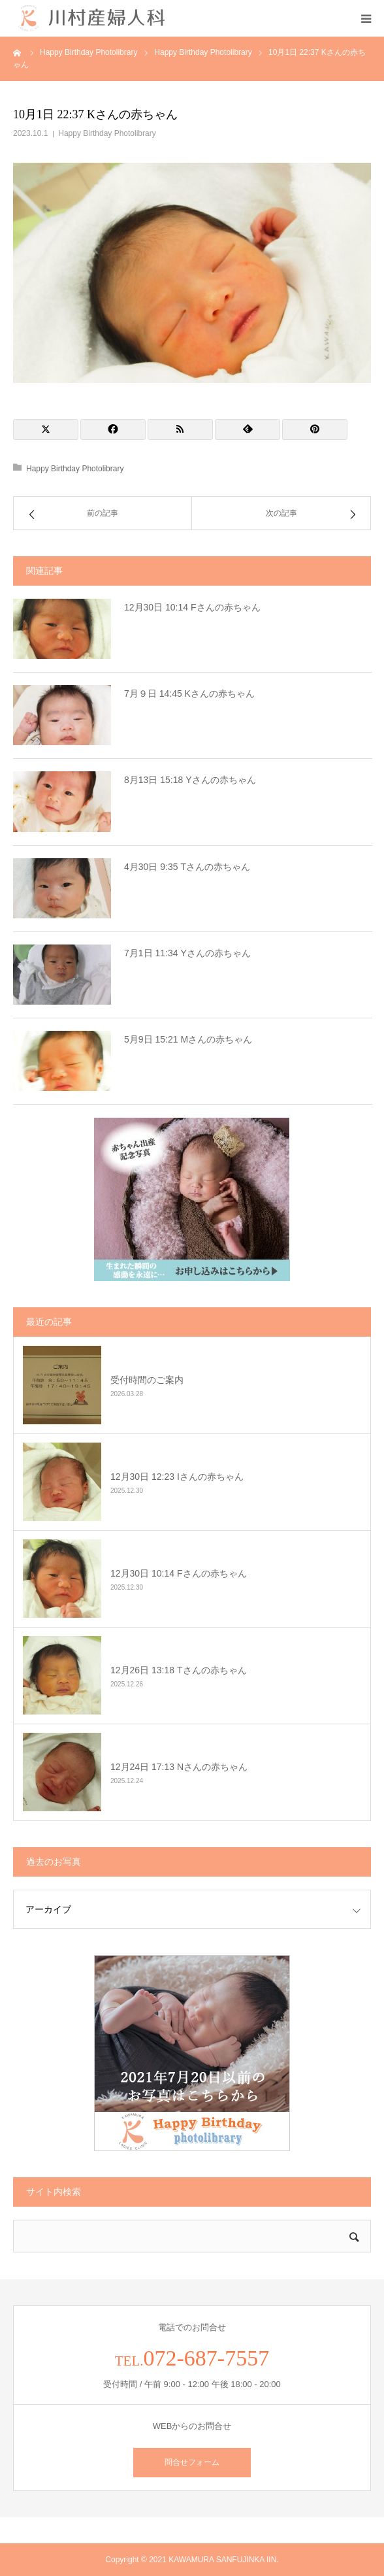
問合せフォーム (192, 2462)
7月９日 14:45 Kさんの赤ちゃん (189, 693)
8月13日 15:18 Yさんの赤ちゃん (190, 780)
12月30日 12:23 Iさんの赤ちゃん (177, 1476)
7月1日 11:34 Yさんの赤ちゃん (187, 953)
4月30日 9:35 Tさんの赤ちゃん (187, 866)
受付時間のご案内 (147, 1380)
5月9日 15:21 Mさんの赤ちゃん (188, 1039)
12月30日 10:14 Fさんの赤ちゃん (192, 607)
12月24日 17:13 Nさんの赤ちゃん (179, 1767)
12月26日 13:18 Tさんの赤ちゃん (178, 1670)
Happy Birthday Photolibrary (106, 133)
